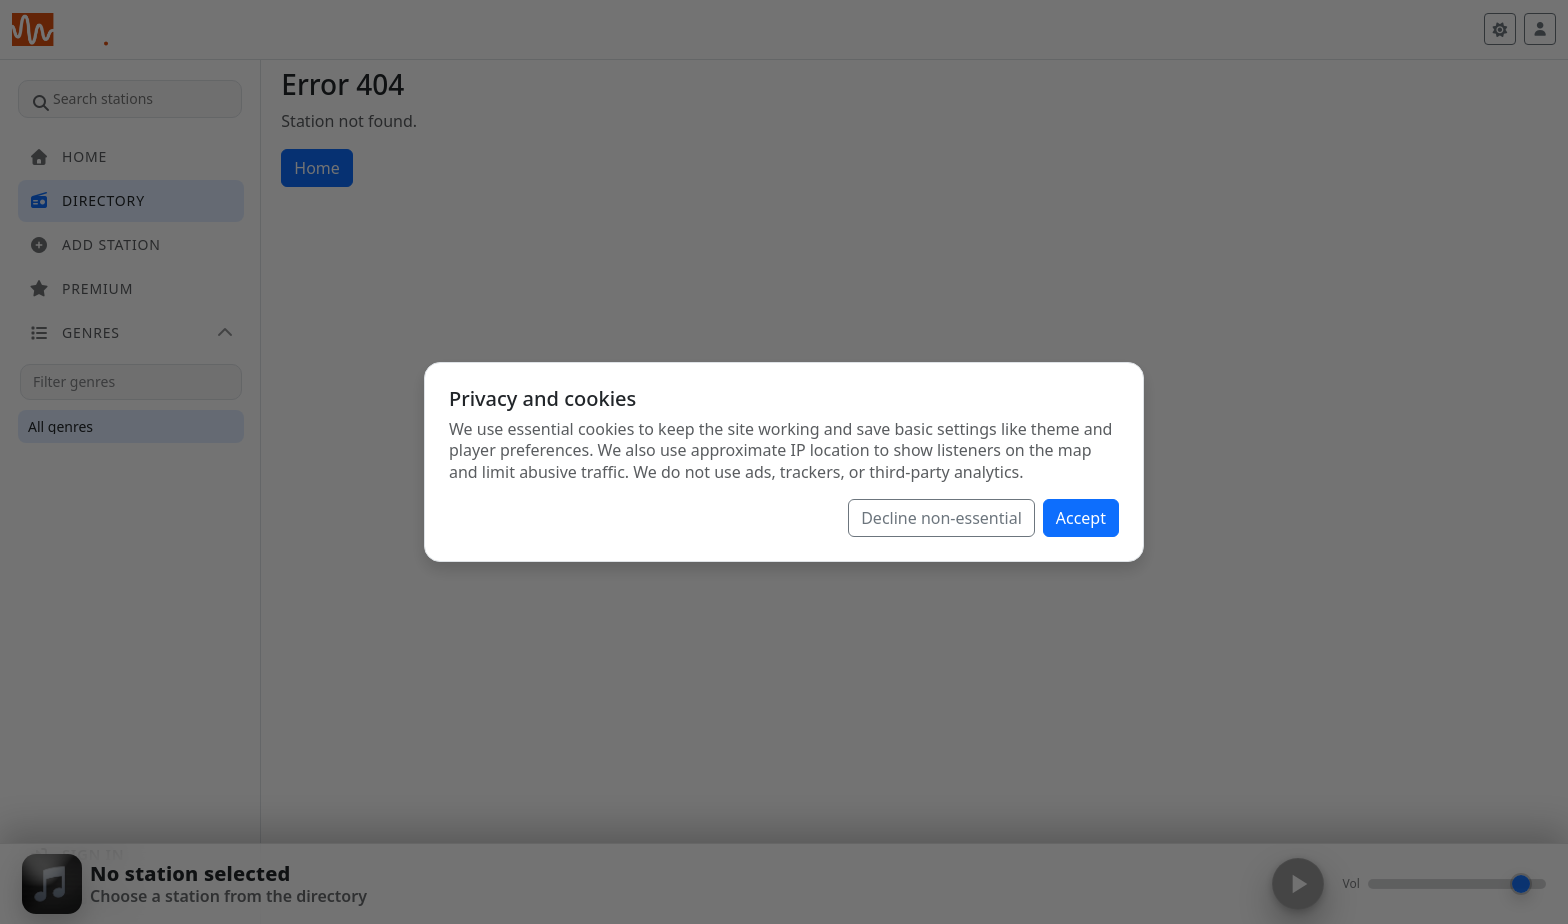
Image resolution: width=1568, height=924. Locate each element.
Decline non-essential (941, 518)
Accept (1081, 518)
